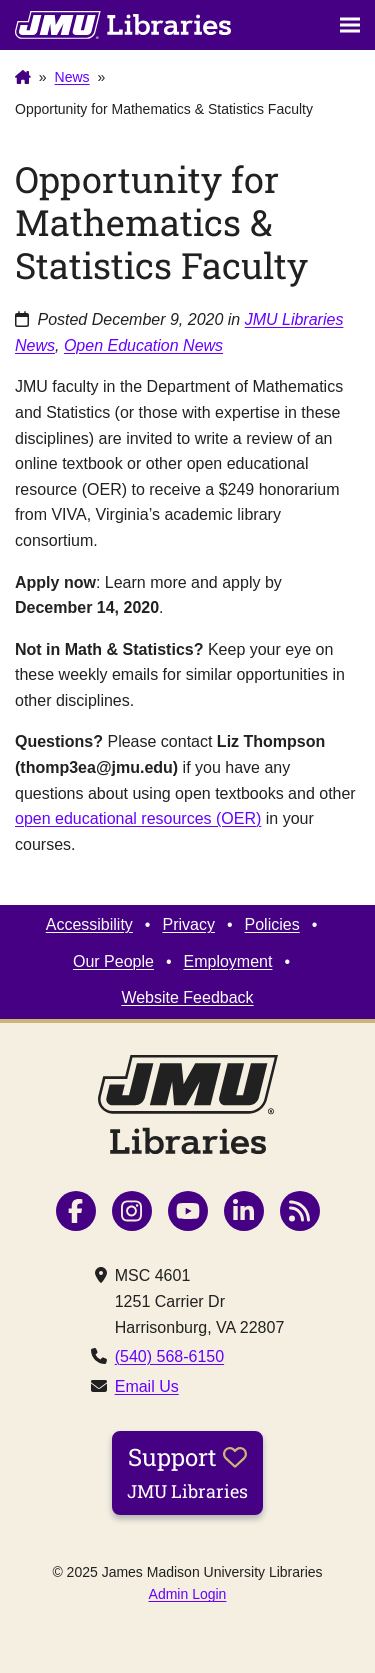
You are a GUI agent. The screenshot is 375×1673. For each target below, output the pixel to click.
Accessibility (89, 924)
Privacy (188, 924)
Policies (272, 924)
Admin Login (188, 1594)
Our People (113, 961)
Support (187, 1472)
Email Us (147, 1386)
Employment (228, 961)
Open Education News (143, 345)
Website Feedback (187, 997)
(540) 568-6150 (169, 1356)
